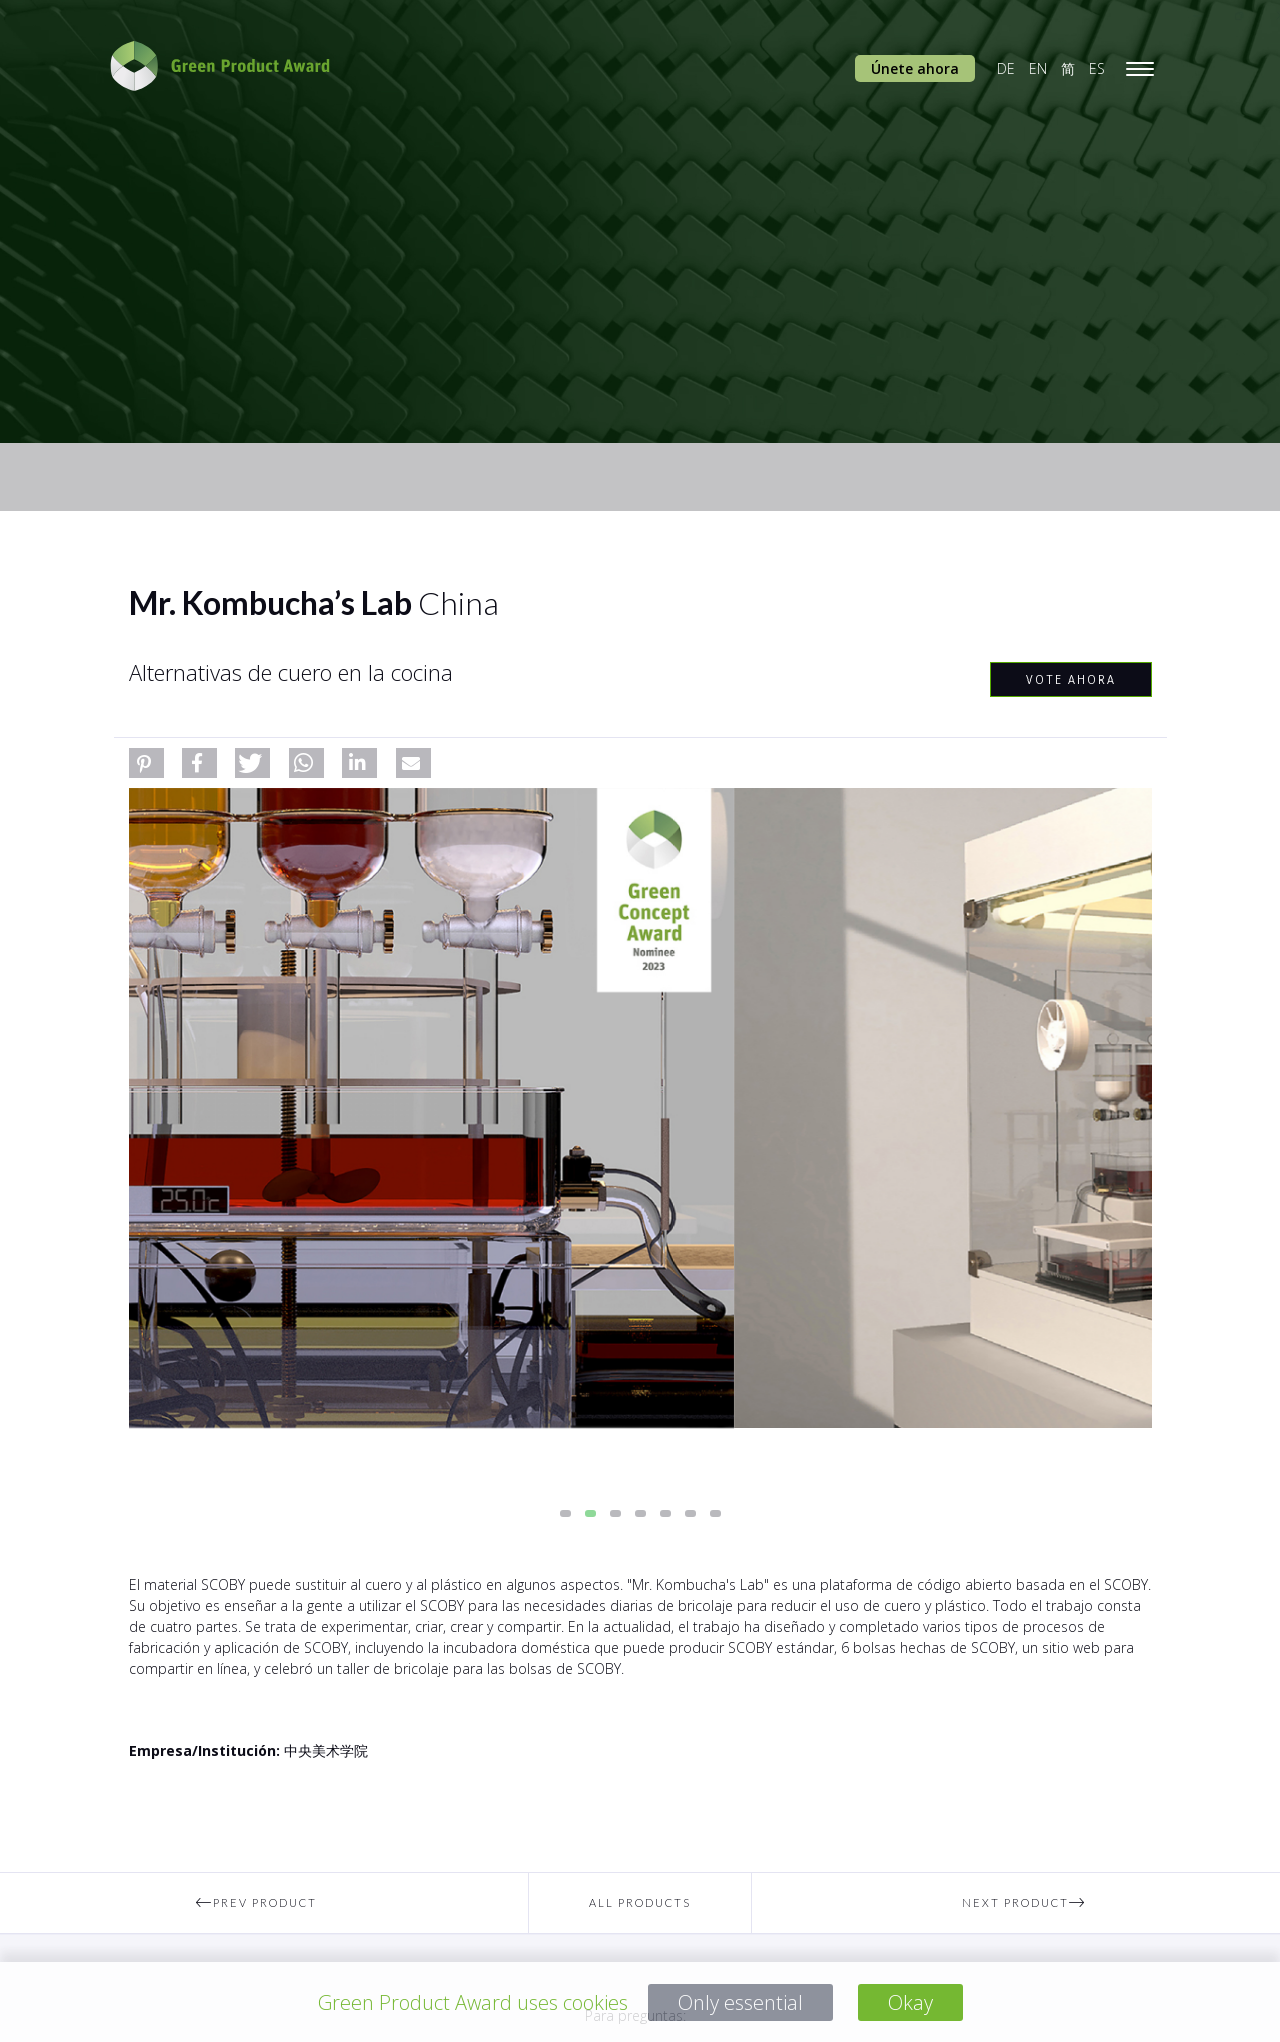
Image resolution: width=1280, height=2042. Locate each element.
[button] (146, 763)
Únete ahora (915, 68)
